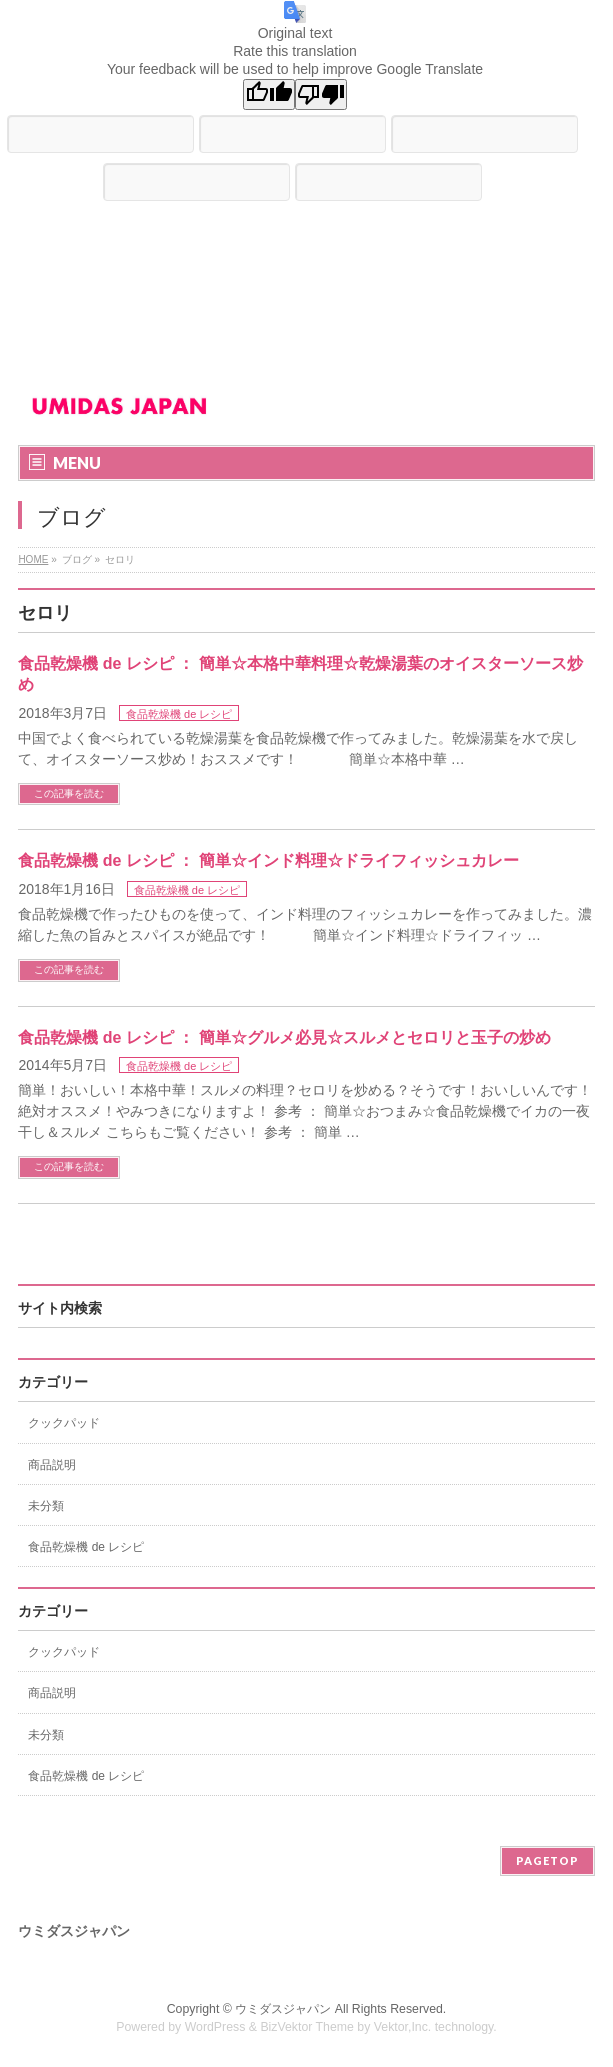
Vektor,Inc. (403, 2027)
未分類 (46, 1506)
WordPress (215, 2027)
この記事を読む (69, 793)
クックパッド (64, 1423)
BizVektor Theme (307, 2027)
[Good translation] (269, 94)
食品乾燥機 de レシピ (179, 714)
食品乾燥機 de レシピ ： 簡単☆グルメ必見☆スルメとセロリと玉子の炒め (284, 1037)
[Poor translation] (321, 94)
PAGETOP (547, 1860)
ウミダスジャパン (283, 2009)
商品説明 (52, 1465)
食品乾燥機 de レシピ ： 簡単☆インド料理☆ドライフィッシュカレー (268, 860)
